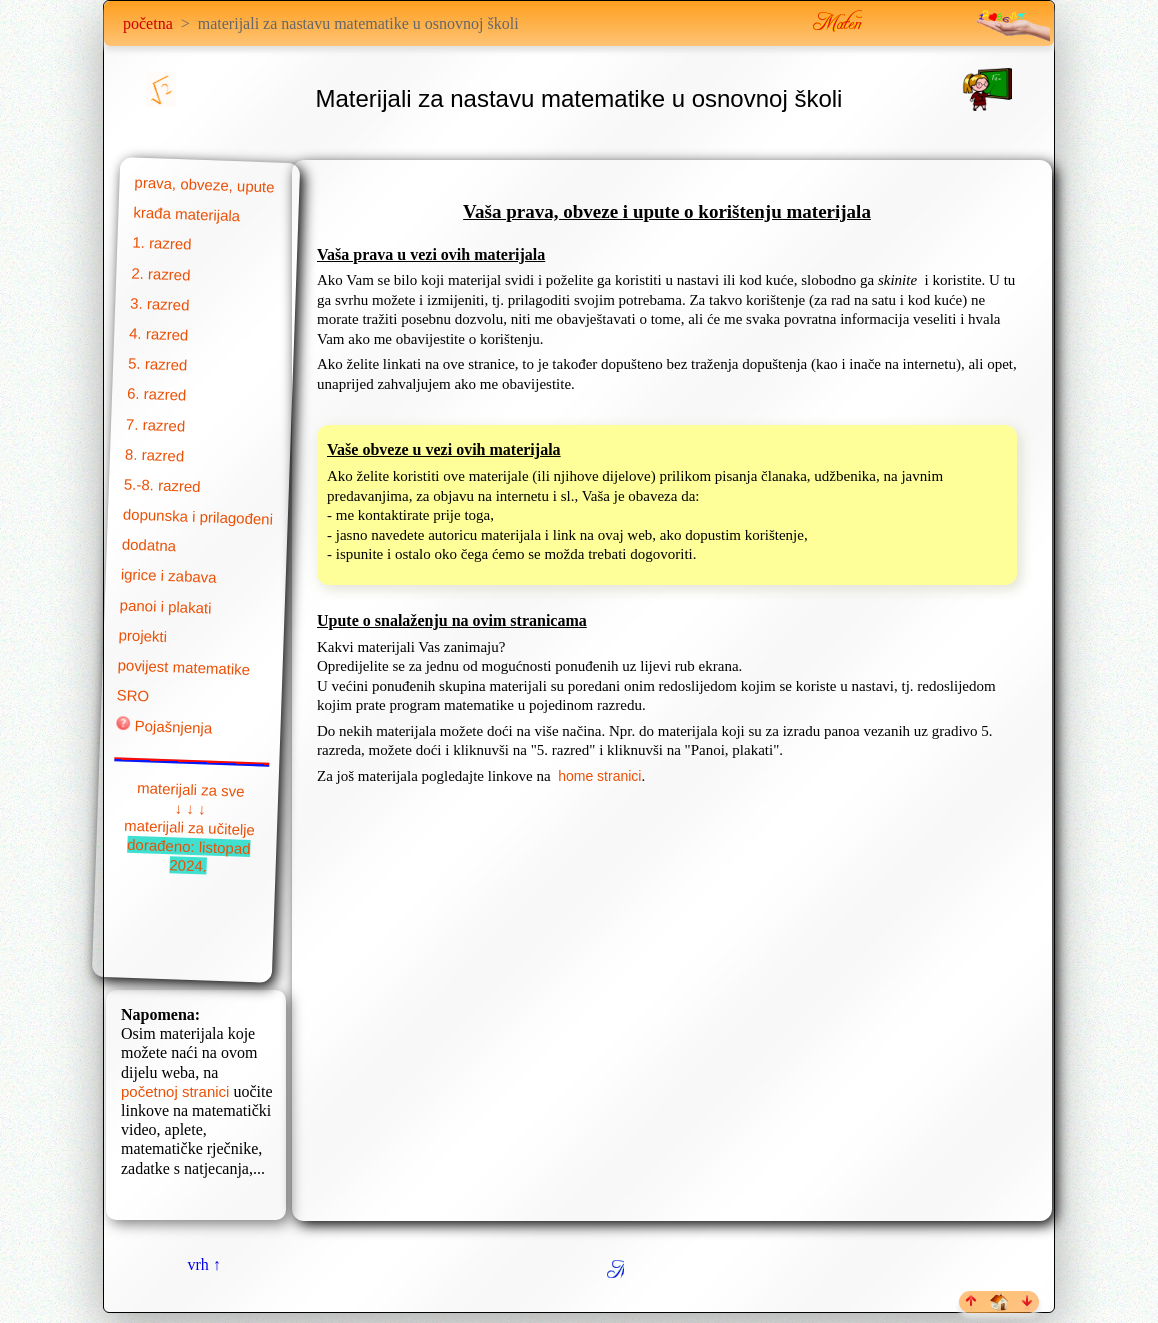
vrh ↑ (203, 1264)
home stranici (599, 776)
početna (148, 23)
